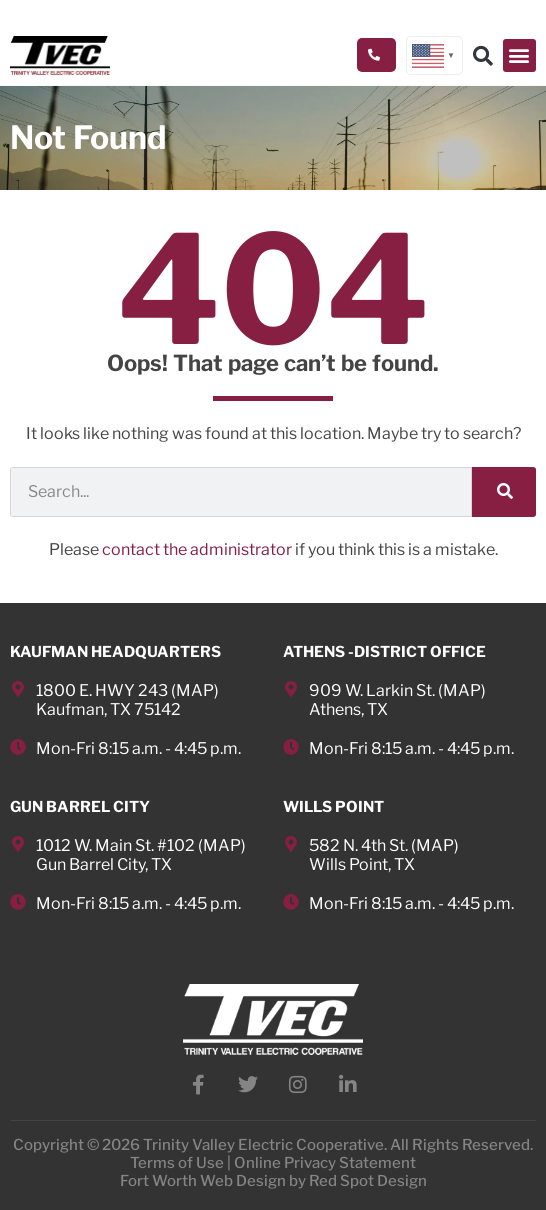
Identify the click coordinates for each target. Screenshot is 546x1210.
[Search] (504, 492)
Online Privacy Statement (325, 1163)
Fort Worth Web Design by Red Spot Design (273, 1181)
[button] (519, 55)
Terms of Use (177, 1163)
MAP (195, 690)
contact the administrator (197, 549)
